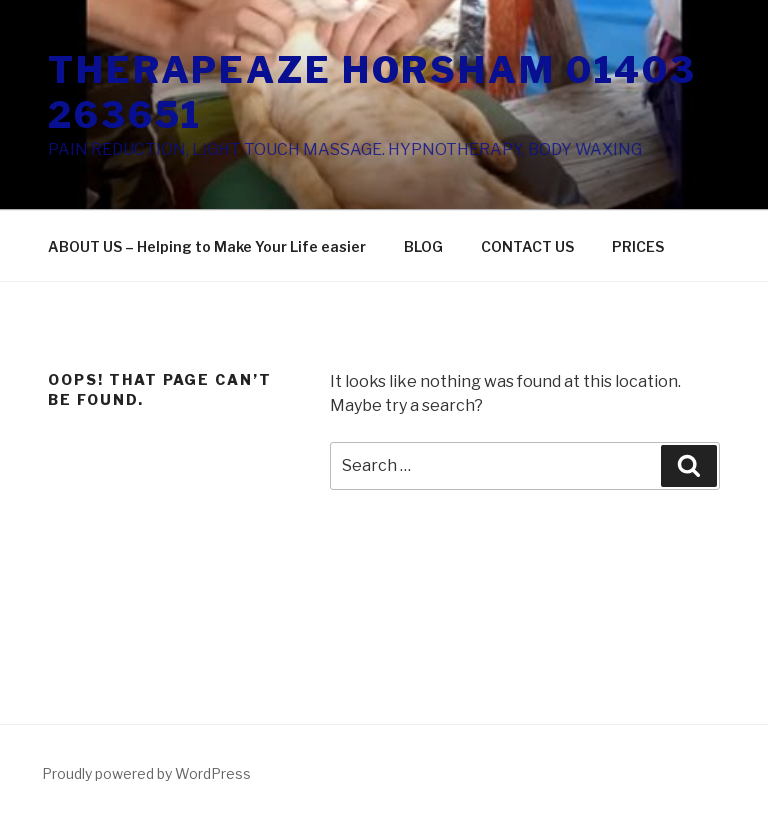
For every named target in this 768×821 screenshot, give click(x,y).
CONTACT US (527, 246)
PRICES (638, 246)
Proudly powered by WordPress (146, 773)
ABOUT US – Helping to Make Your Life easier (207, 246)
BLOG (423, 246)
